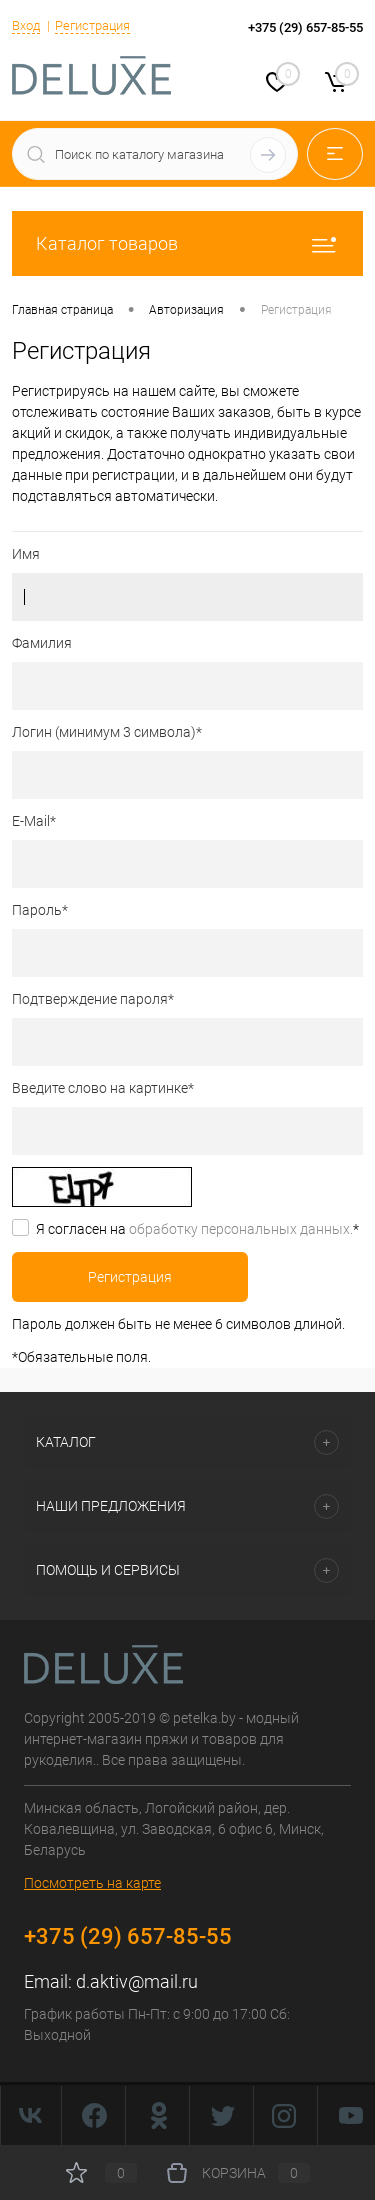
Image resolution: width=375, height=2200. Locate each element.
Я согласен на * (197, 1229)
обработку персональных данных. (241, 1229)
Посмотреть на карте (92, 1883)
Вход (26, 25)
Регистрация (92, 25)
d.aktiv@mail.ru (137, 1981)
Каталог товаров (187, 243)
